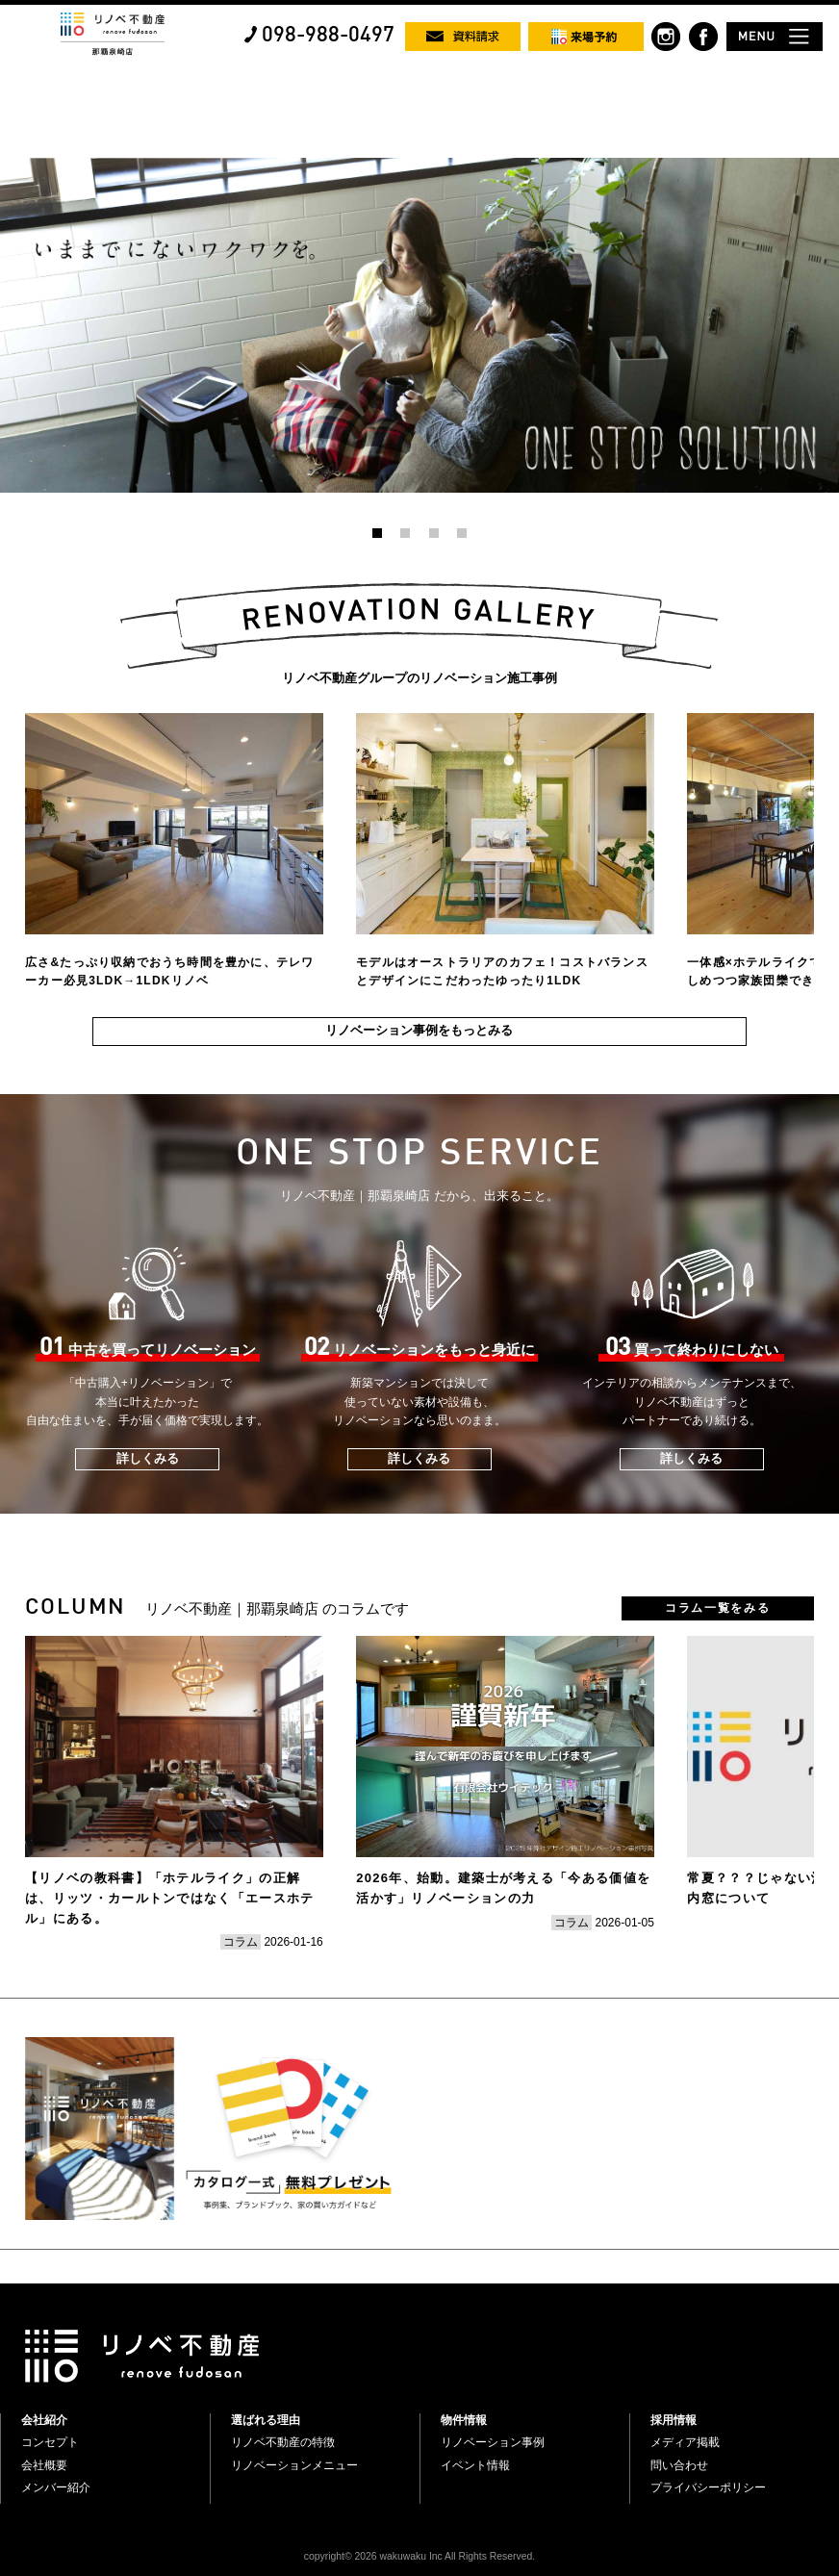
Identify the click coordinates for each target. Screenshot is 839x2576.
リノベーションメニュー (294, 2465)
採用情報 (673, 2420)
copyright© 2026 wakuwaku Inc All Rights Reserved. (419, 2556)
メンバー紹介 (55, 2487)
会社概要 (44, 2465)
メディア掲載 (685, 2442)
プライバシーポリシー (708, 2487)
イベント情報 (475, 2465)
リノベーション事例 (493, 2442)
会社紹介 (44, 2420)
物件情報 (464, 2420)
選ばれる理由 (265, 2420)
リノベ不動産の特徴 (283, 2442)
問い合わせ (679, 2465)
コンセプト (50, 2442)
